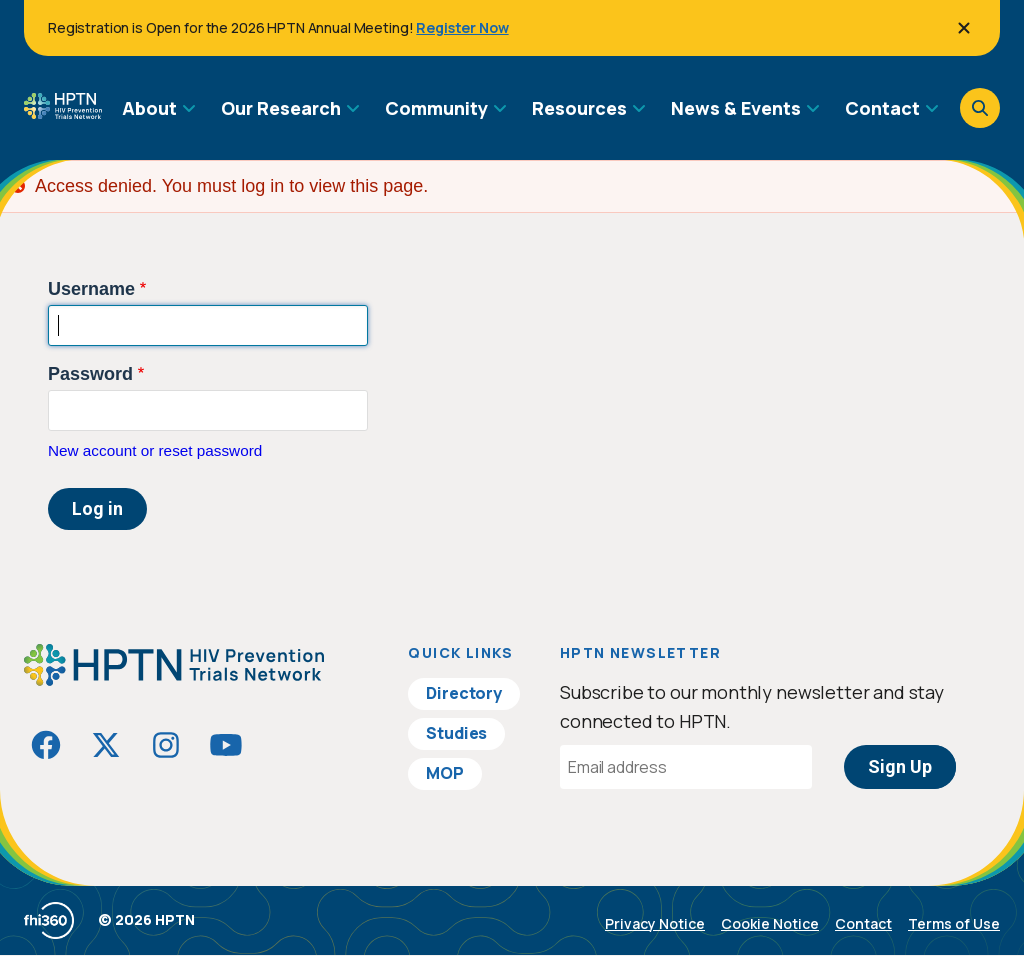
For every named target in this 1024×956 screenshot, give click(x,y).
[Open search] (980, 108)
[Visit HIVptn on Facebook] (46, 745)
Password (90, 374)
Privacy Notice (655, 923)
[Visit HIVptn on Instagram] (166, 745)
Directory (464, 693)
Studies (456, 733)
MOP (445, 773)
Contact (863, 923)
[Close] (964, 28)
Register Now (462, 27)
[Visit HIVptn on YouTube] (226, 745)
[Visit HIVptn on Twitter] (106, 745)
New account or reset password (155, 450)
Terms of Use (954, 923)
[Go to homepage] (63, 112)
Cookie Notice (770, 923)
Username (91, 289)
